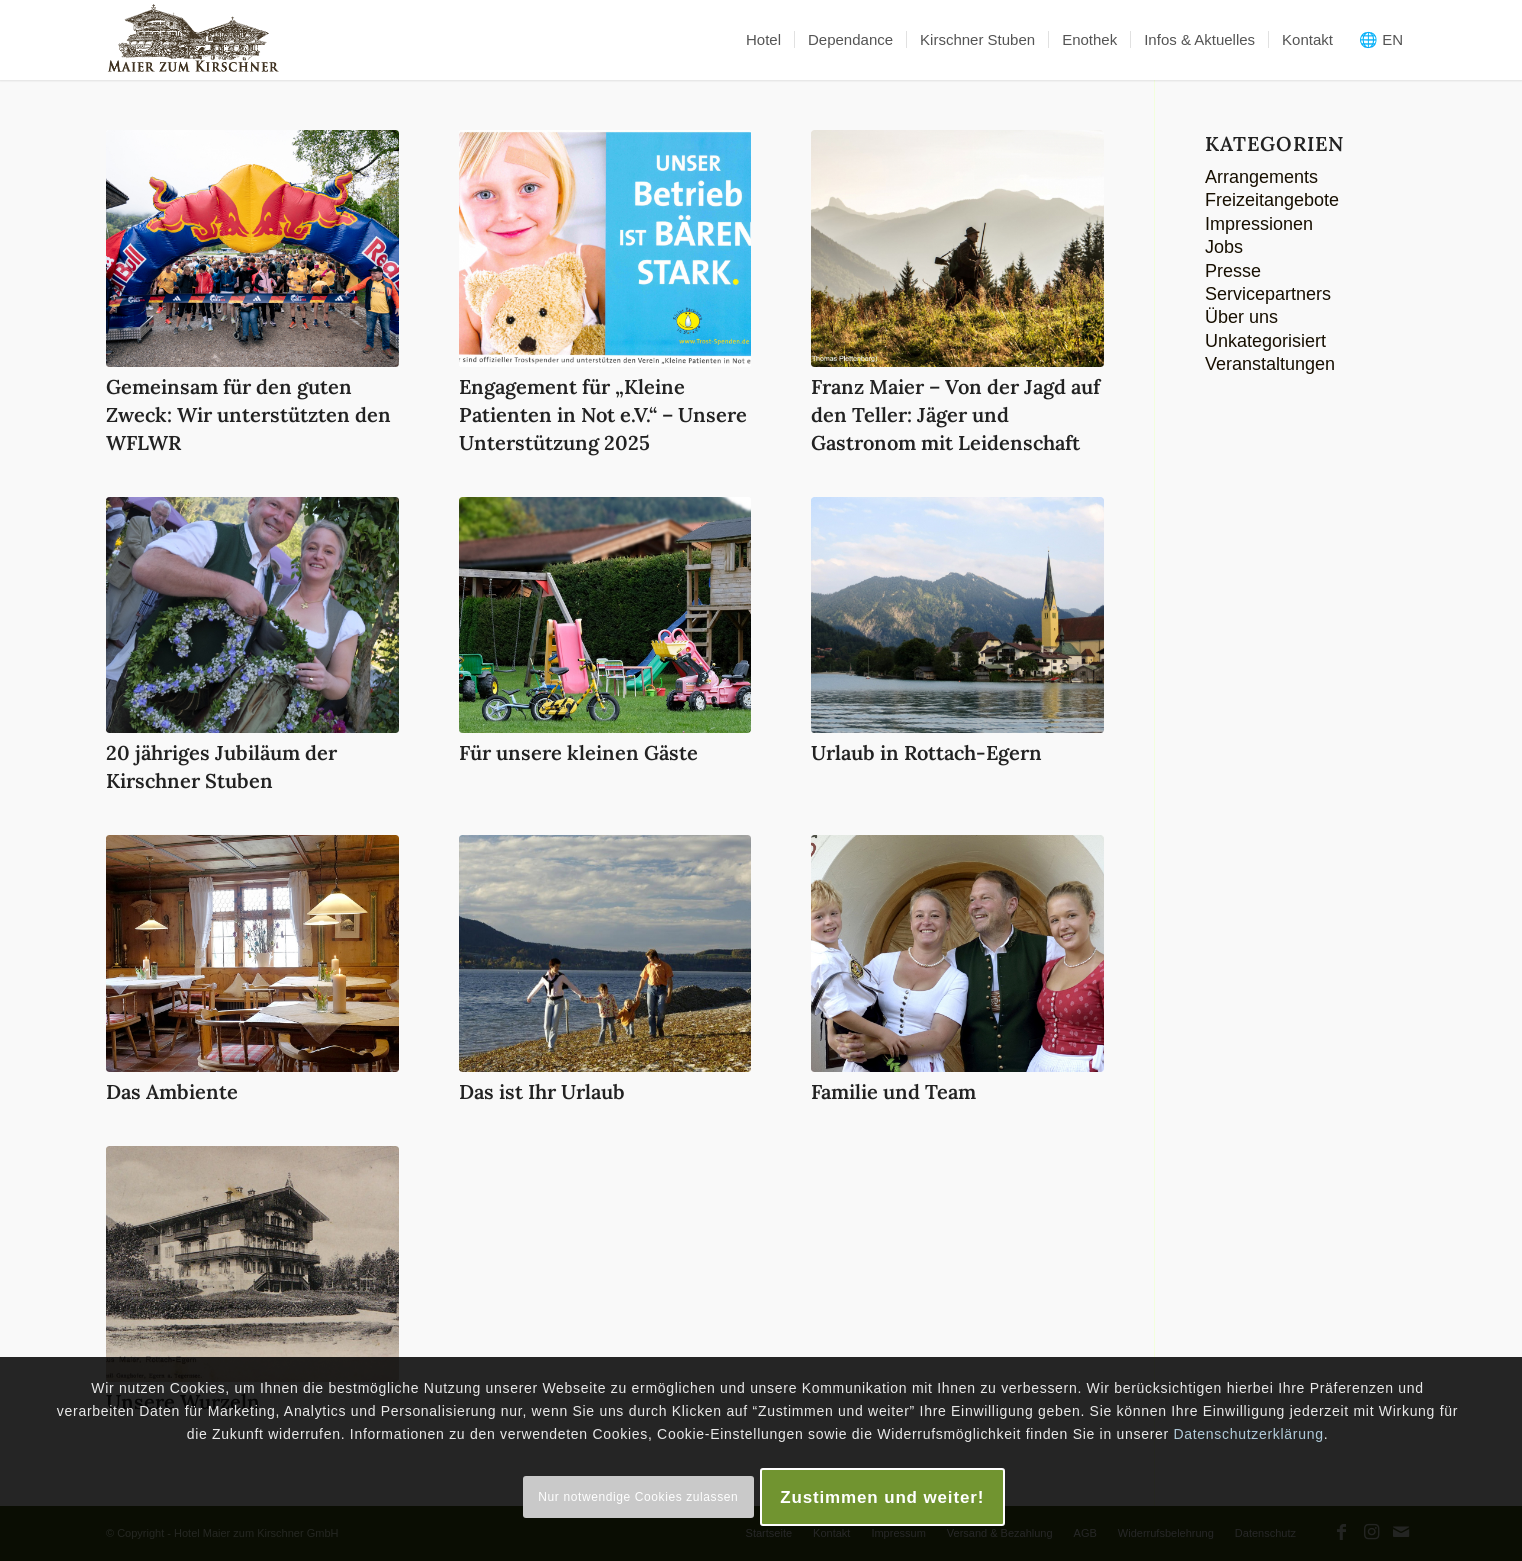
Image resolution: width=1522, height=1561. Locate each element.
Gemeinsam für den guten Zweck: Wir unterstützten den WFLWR (248, 414)
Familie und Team (893, 1091)
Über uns (1241, 317)
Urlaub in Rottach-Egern (926, 752)
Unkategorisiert (1265, 341)
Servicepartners (1268, 294)
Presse (1233, 271)
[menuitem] (763, 40)
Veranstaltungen (1270, 364)
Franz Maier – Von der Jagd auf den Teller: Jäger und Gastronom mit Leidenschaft (955, 414)
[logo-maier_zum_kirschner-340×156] (193, 40)
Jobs (1224, 247)
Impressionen (1259, 224)
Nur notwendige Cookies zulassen (638, 1497)
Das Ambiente (172, 1091)
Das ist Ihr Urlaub (542, 1091)
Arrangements (1261, 177)
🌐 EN (1381, 39)
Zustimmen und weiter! (882, 1497)
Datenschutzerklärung (1248, 1434)
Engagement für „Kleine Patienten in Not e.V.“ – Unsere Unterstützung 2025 (603, 414)
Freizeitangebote (1272, 200)
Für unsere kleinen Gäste (578, 752)
